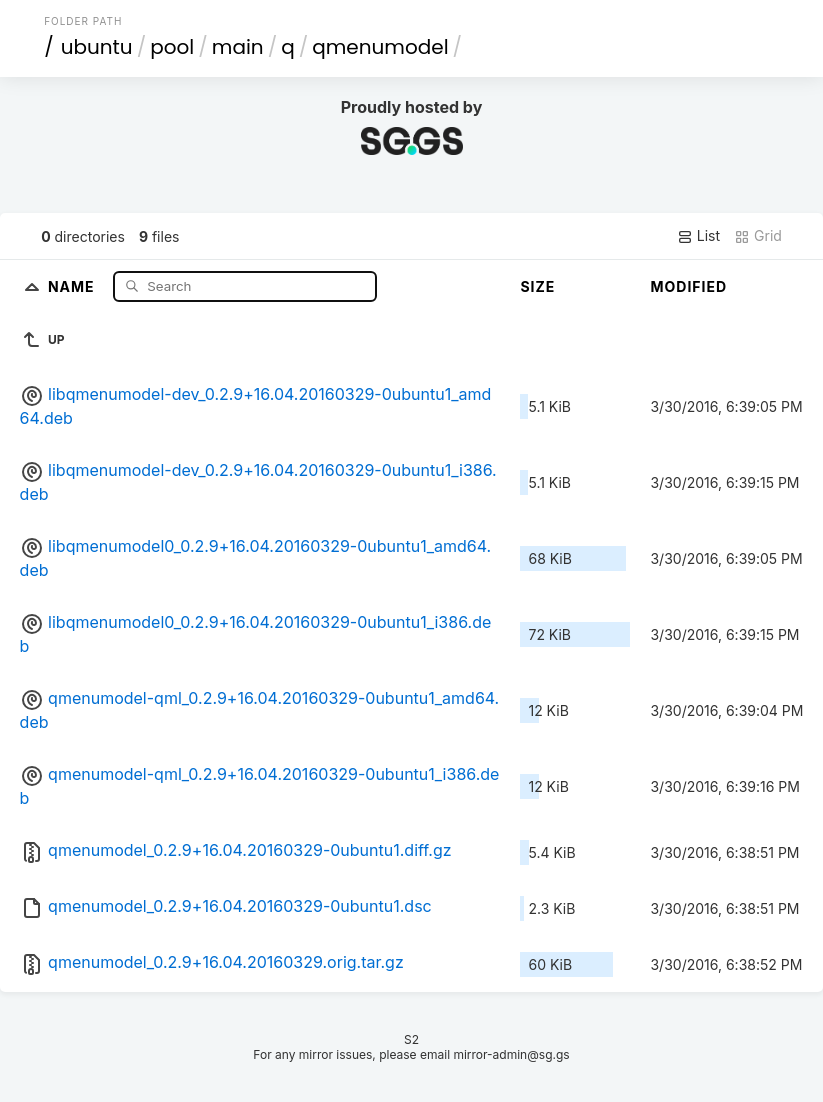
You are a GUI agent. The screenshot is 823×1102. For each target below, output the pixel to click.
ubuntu (97, 47)
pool (172, 47)
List (698, 236)
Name (73, 285)
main (238, 47)
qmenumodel (380, 47)
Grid (758, 236)
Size (537, 286)
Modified (688, 286)
